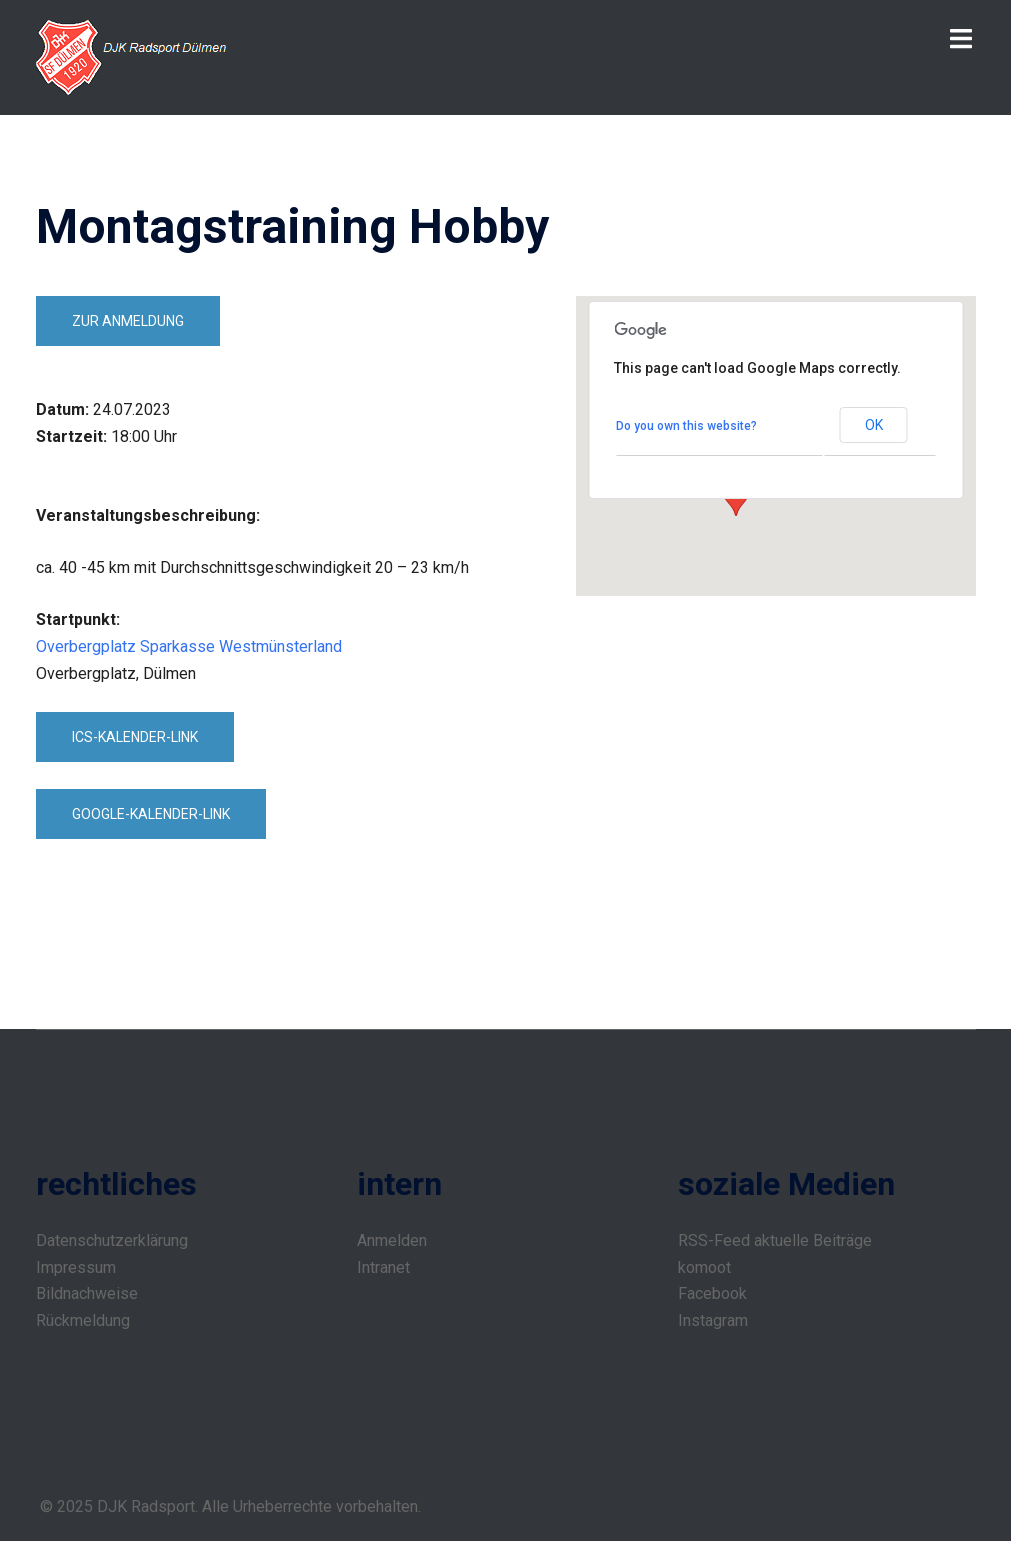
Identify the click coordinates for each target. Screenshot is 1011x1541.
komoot (704, 1267)
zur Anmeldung (128, 321)
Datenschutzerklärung (112, 1240)
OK (874, 425)
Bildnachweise (87, 1293)
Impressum (76, 1267)
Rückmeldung (83, 1320)
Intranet (383, 1267)
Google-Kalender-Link (151, 814)
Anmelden (392, 1240)
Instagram (713, 1320)
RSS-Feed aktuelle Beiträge (775, 1240)
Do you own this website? (686, 426)
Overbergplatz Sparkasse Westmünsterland (189, 646)
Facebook (712, 1293)
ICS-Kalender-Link (135, 737)
